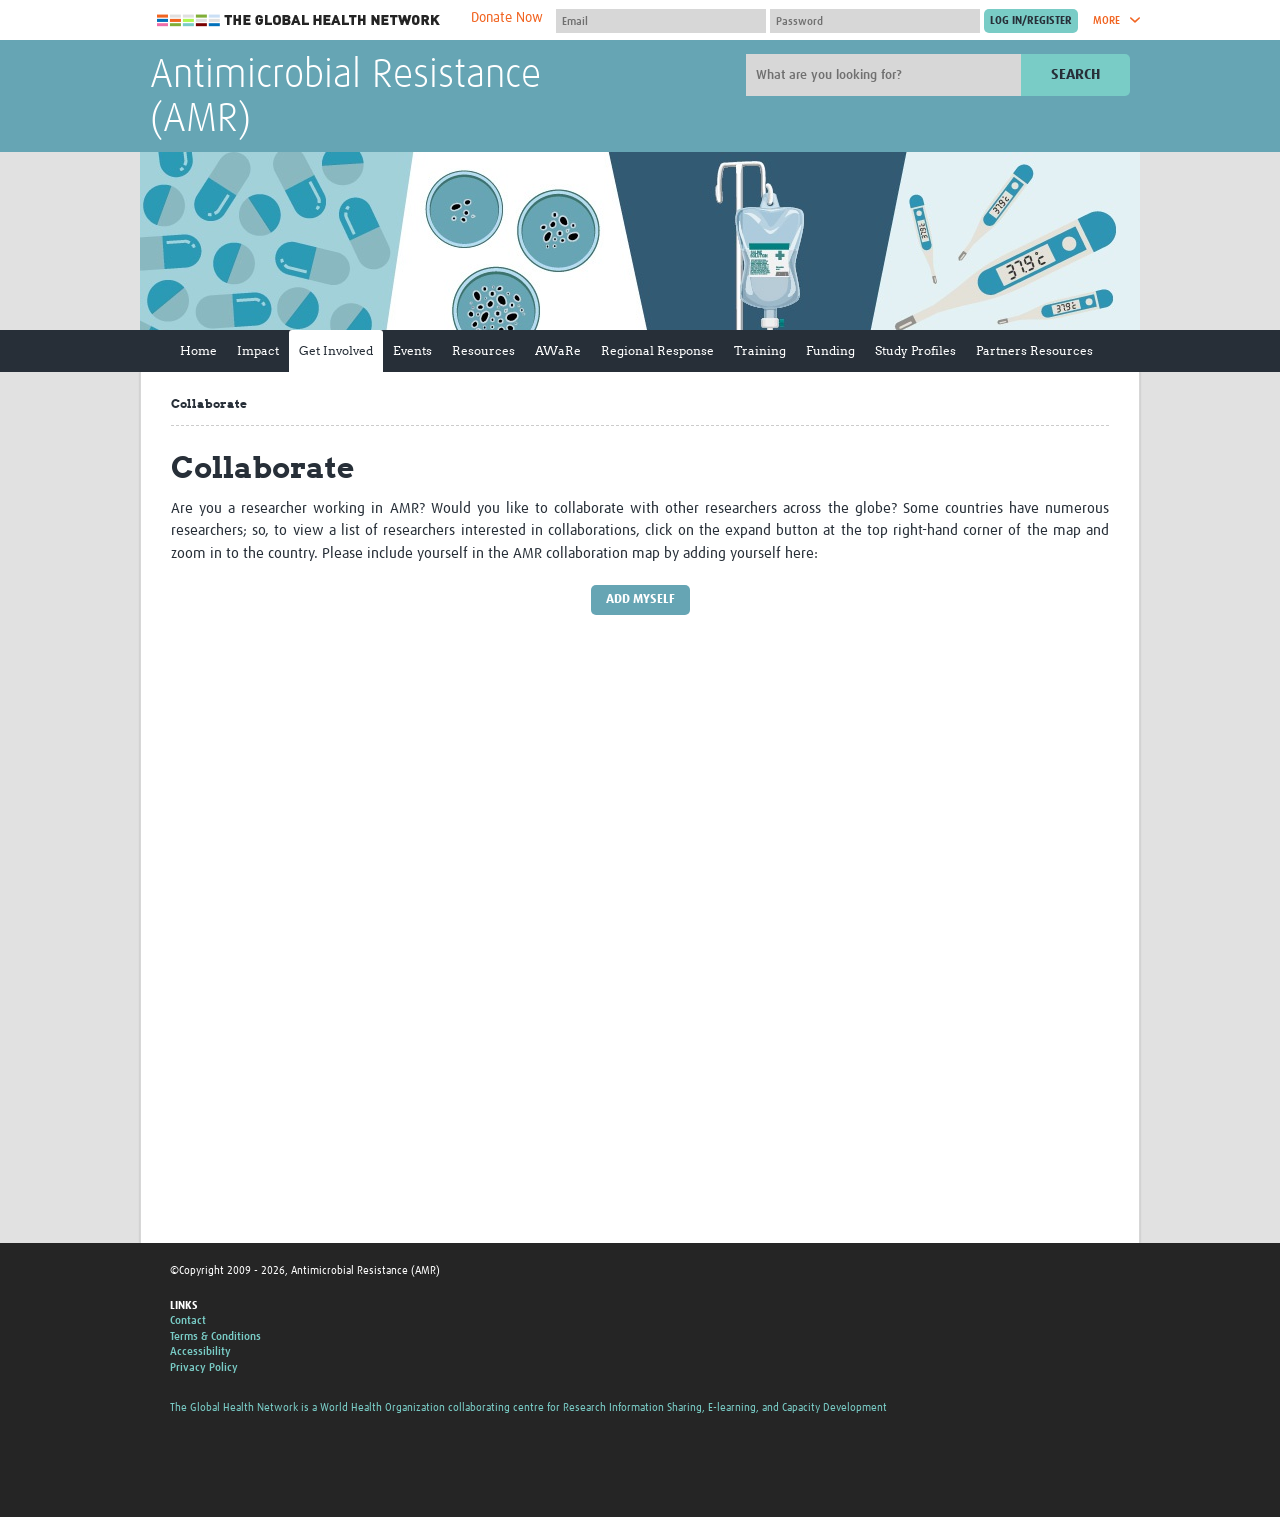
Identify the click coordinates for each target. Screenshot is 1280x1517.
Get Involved (336, 350)
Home (198, 350)
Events (412, 350)
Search (1075, 74)
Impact (258, 350)
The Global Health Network (299, 20)
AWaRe (558, 350)
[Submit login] (1031, 21)
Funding (830, 350)
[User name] (661, 21)
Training (760, 350)
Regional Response (657, 350)
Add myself (640, 599)
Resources (483, 350)
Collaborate (209, 403)
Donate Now (507, 18)
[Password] (875, 21)
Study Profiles (915, 350)
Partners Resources (1034, 350)
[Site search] (886, 75)
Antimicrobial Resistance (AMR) (345, 98)
